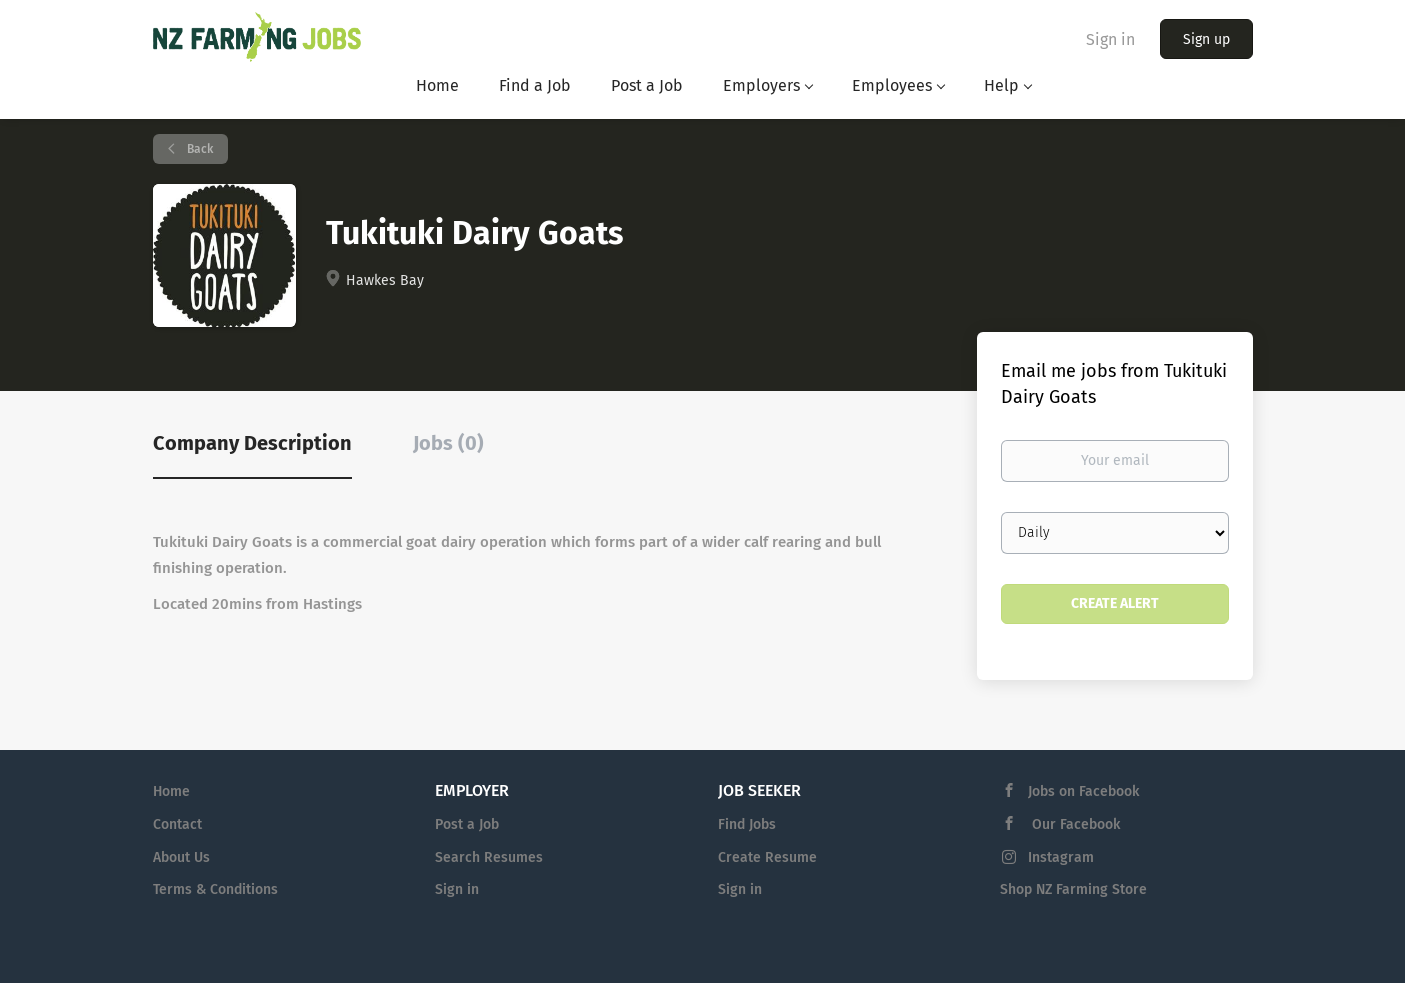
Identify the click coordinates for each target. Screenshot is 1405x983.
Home (171, 791)
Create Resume (767, 857)
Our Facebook (1074, 824)
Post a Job (467, 824)
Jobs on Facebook (1083, 791)
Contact (177, 824)
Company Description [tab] (252, 443)
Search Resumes (489, 857)
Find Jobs (747, 824)
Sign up (1206, 39)
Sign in (1110, 39)
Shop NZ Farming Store (1073, 889)
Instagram (1061, 857)
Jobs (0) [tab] (448, 443)
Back (198, 149)
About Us (181, 857)
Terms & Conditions (215, 889)
